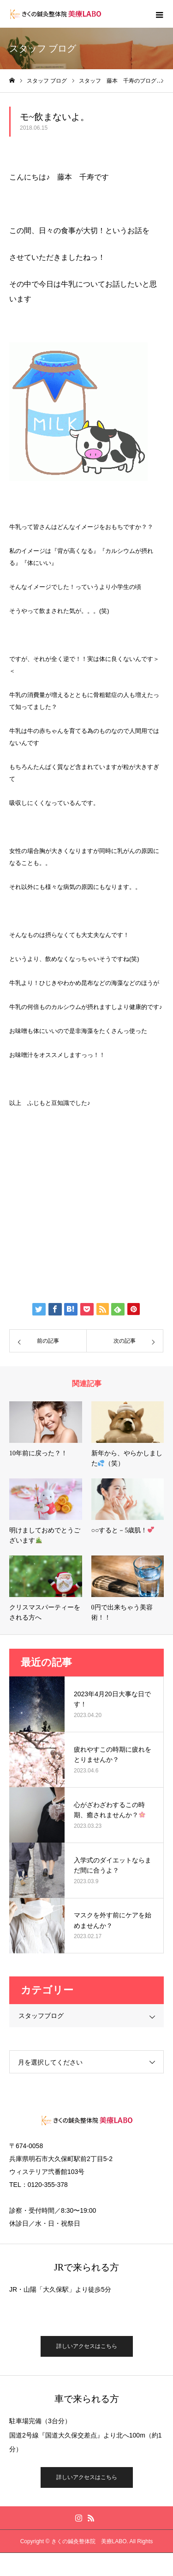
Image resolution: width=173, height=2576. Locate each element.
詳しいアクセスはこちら (86, 2346)
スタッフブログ (41, 2015)
